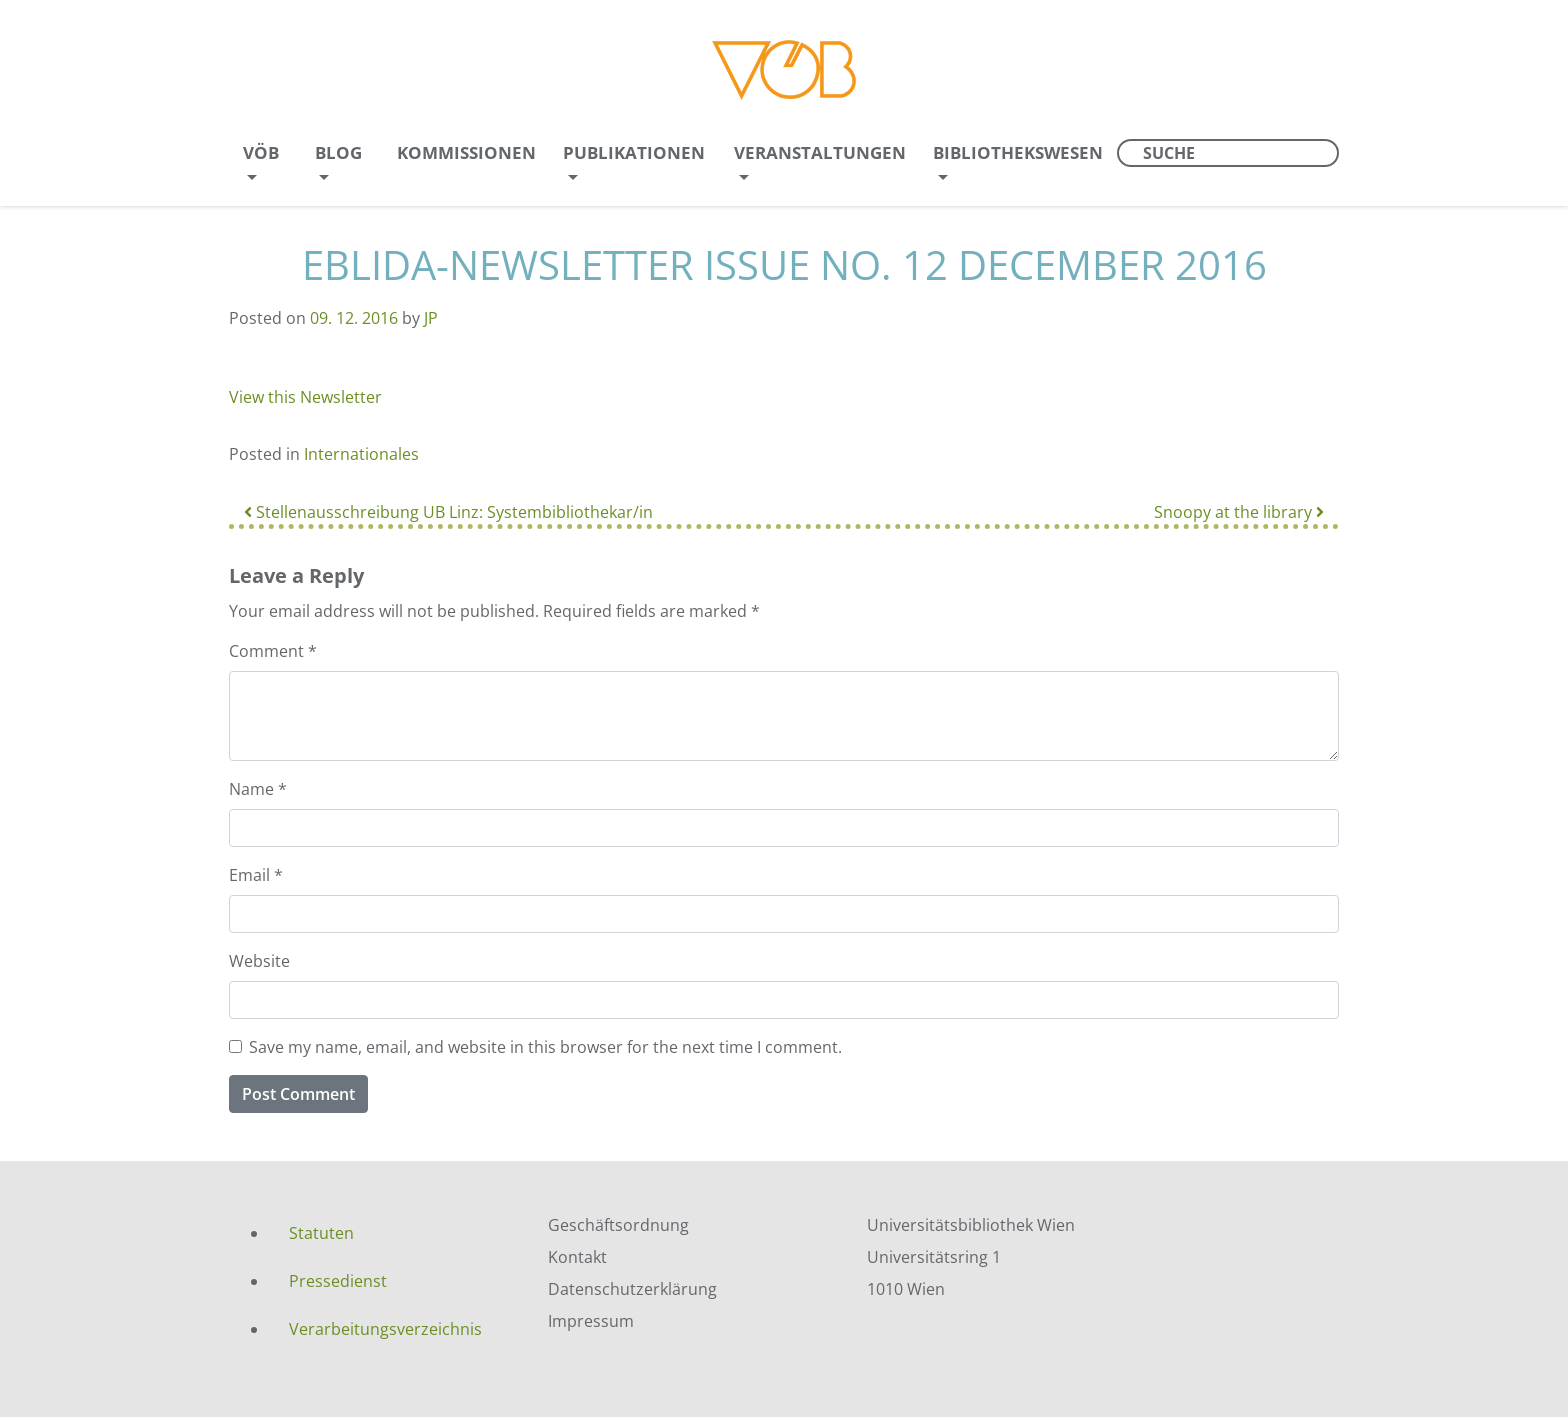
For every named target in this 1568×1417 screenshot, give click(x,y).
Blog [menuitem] (338, 152)
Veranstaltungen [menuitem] (820, 152)
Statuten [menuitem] (321, 1233)
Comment (273, 651)
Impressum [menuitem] (591, 1321)
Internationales (361, 454)
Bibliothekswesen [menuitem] (1018, 152)
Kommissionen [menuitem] (466, 152)
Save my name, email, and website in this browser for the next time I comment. (545, 1047)
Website (259, 961)
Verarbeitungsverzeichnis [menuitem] (385, 1329)
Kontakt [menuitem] (577, 1257)
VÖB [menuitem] (261, 152)
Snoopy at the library (1239, 512)
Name (258, 789)
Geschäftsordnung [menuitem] (618, 1225)
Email (256, 875)
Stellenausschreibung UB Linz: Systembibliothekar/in (448, 512)
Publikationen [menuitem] (634, 152)
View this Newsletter (305, 397)
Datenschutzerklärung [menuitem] (632, 1289)
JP (431, 318)
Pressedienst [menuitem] (338, 1281)
